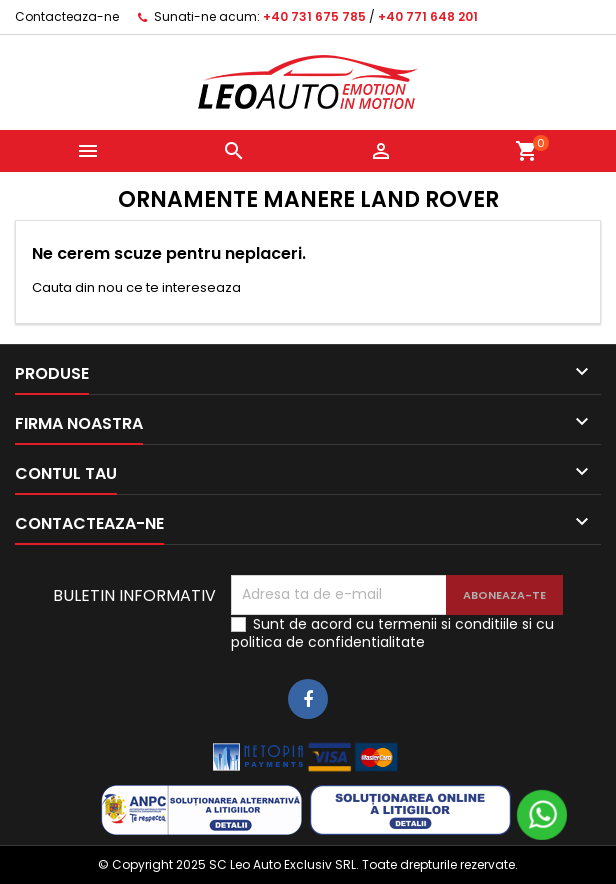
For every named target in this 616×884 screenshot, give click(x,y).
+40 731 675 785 (314, 16)
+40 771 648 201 (428, 16)
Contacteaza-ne (67, 16)
